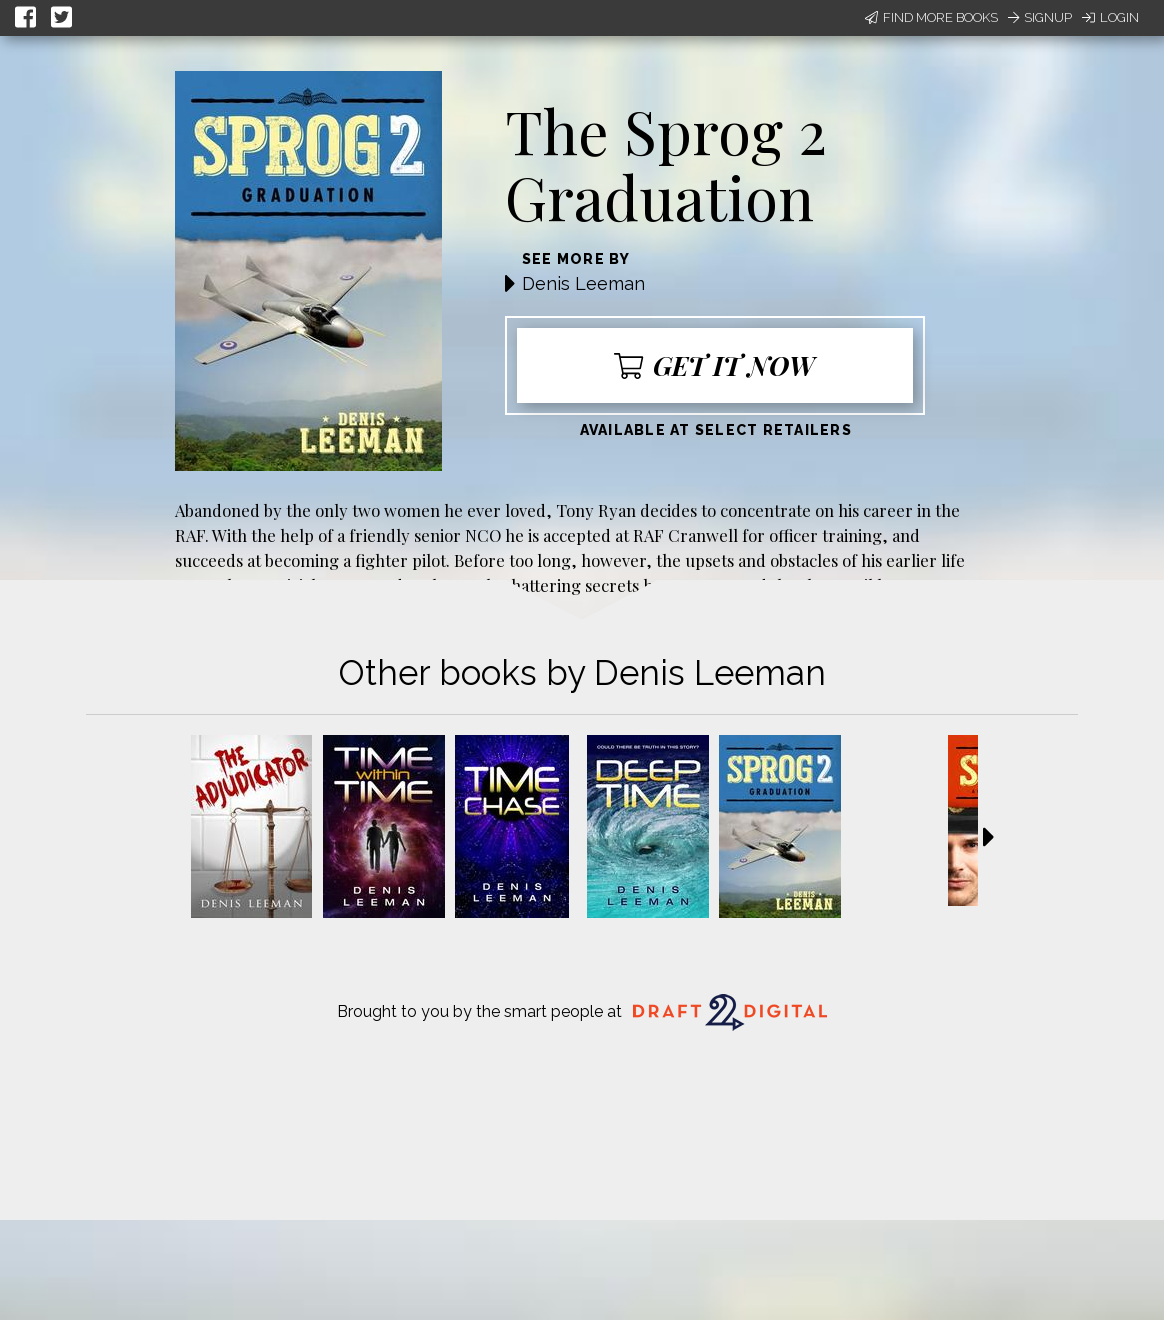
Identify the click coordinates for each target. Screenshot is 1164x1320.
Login (1110, 17)
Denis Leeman (583, 283)
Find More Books (931, 17)
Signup (1040, 17)
